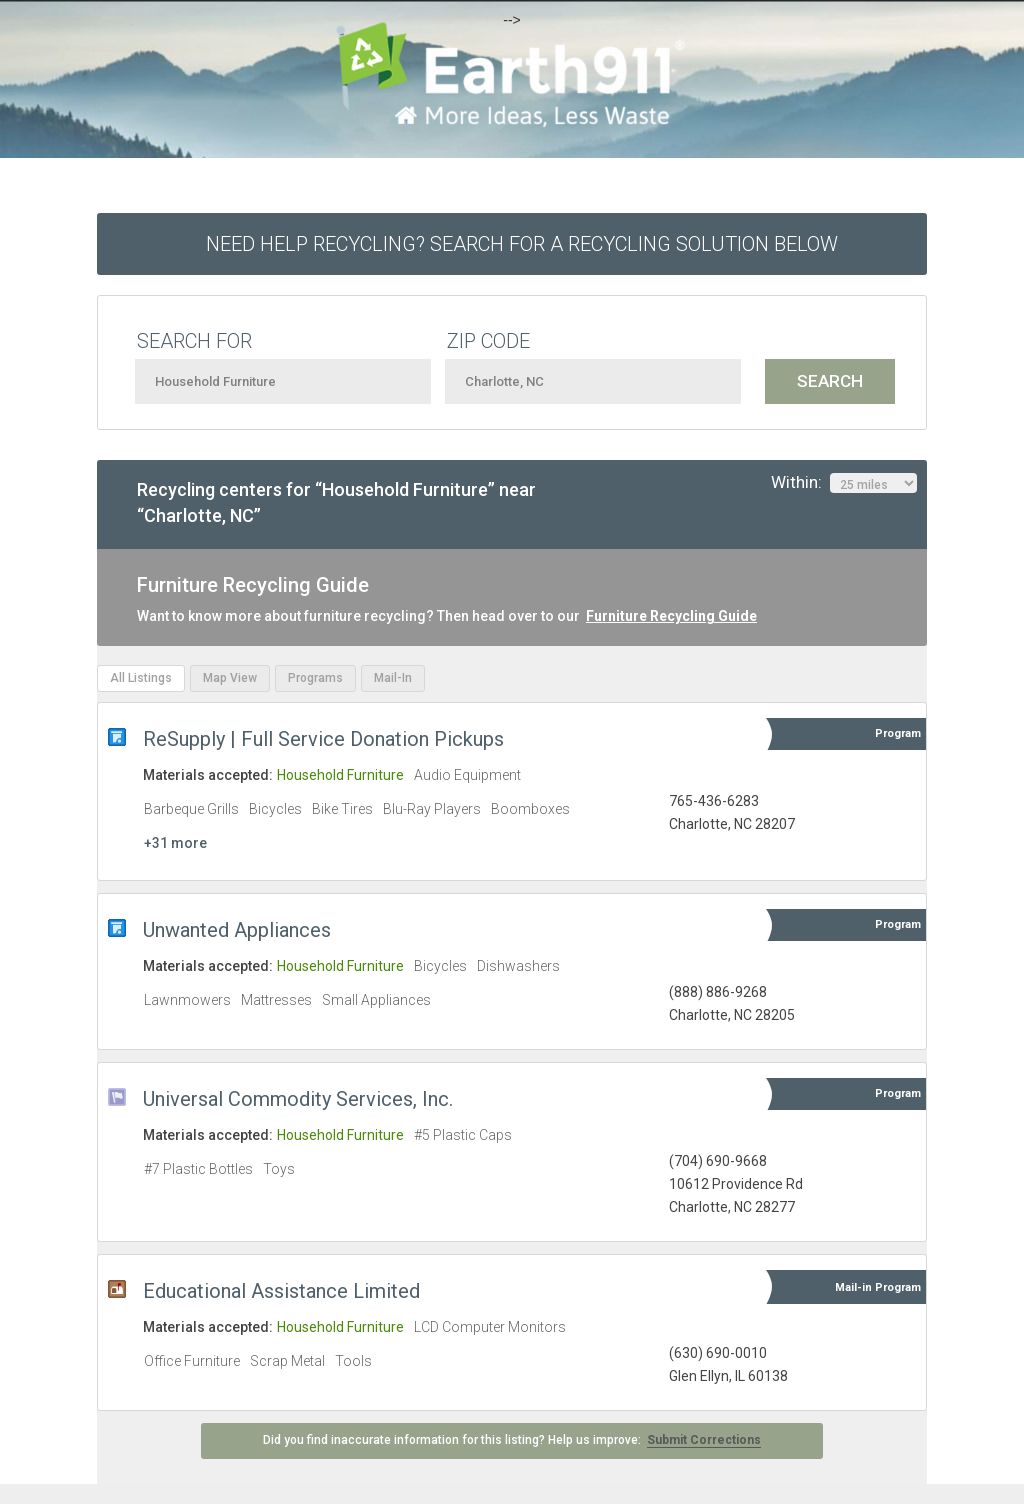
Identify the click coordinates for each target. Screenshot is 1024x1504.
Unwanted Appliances (237, 930)
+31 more (175, 843)
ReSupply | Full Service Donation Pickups (323, 739)
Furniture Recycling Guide (671, 616)
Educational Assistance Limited (281, 1291)
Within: (844, 483)
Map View (230, 678)
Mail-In (393, 678)
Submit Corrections (704, 1440)
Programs (315, 678)
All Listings (141, 678)
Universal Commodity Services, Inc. (298, 1099)
